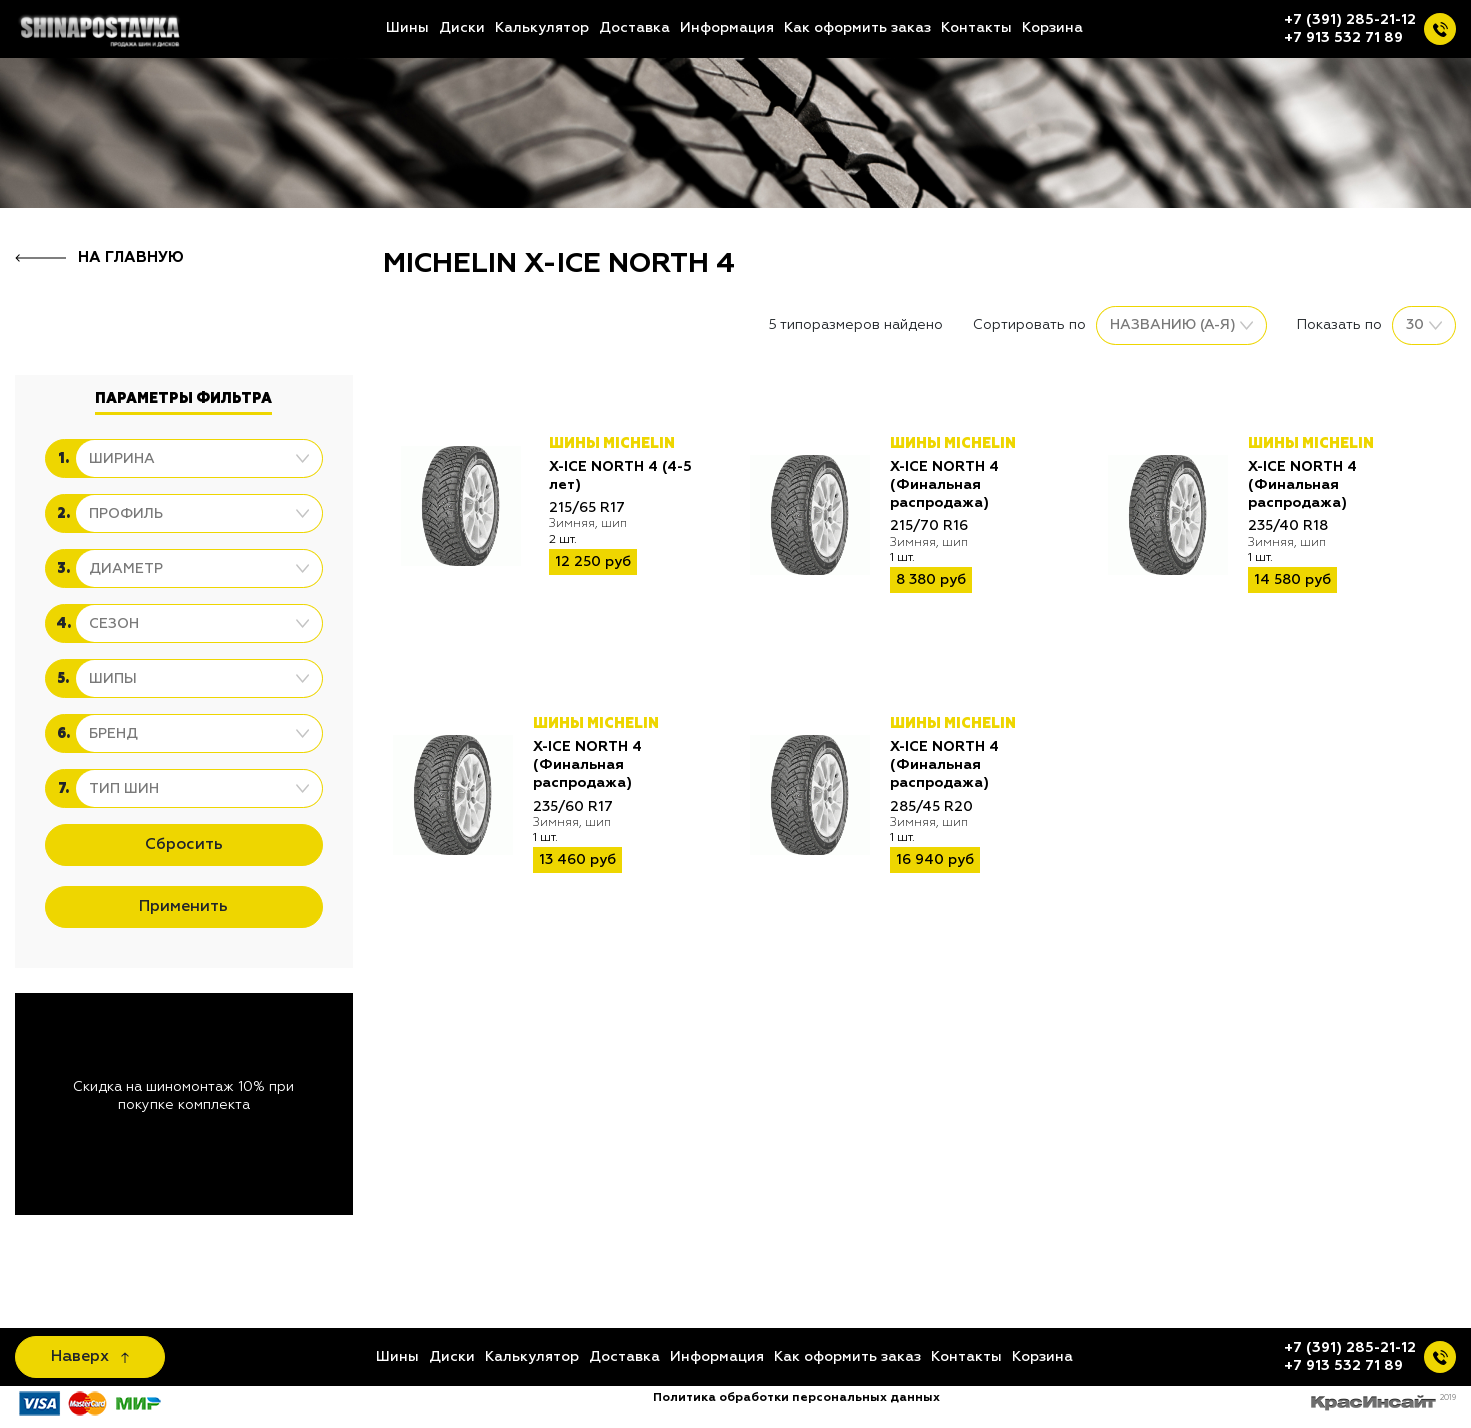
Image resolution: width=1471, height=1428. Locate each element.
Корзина (1052, 28)
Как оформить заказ (857, 28)
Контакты (976, 28)
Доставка (634, 28)
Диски (462, 28)
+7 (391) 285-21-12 (1350, 20)
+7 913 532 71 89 (1343, 38)
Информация (727, 28)
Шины (407, 28)
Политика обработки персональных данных (796, 1398)
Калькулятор (542, 28)
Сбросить (184, 845)
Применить (183, 907)
